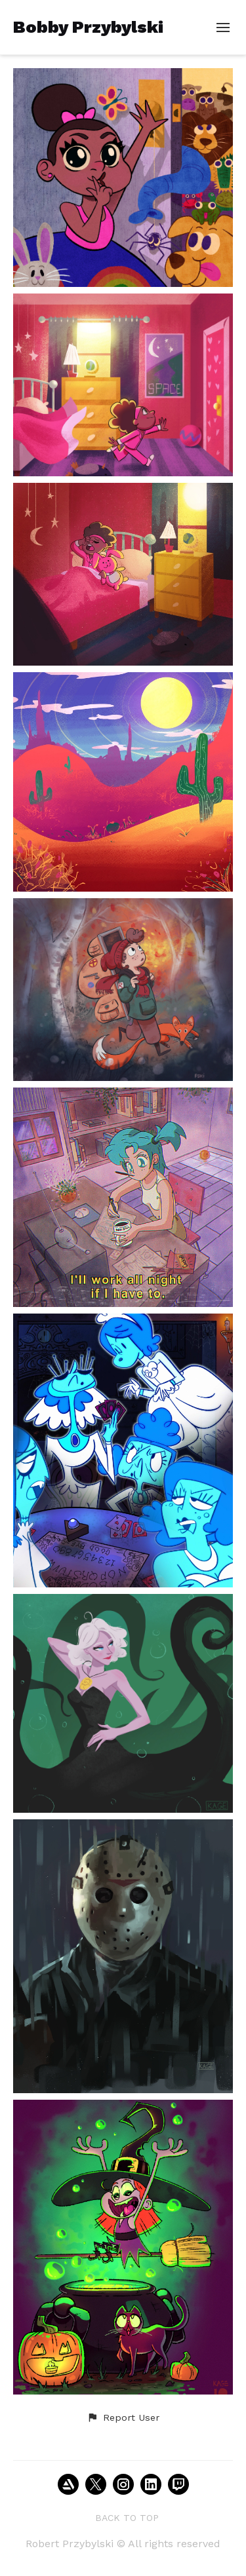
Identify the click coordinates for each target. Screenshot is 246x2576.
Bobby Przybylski (88, 27)
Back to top (127, 2517)
